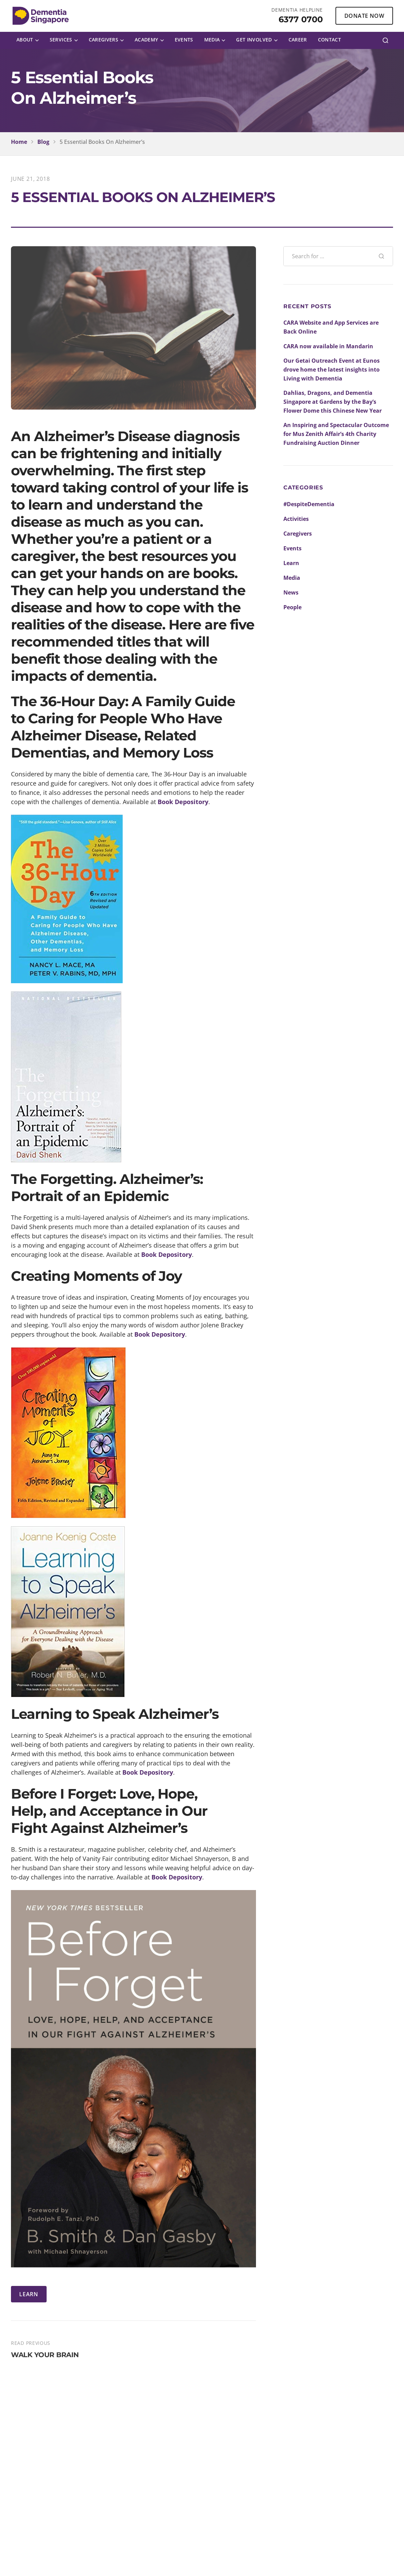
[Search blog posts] (327, 256)
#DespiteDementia (308, 504)
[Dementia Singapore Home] (40, 15)
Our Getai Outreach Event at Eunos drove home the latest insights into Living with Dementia (331, 369)
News (290, 592)
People (292, 607)
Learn (291, 563)
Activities (296, 519)
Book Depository (183, 802)
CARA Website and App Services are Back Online (331, 327)
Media (291, 578)
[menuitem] (27, 40)
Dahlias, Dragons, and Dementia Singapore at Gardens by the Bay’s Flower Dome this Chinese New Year (332, 401)
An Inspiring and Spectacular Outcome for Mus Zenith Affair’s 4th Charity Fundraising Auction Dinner (336, 434)
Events (292, 548)
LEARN (28, 2294)
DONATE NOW (364, 16)
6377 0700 (301, 19)
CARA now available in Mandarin (328, 346)
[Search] (385, 40)
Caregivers (297, 533)
